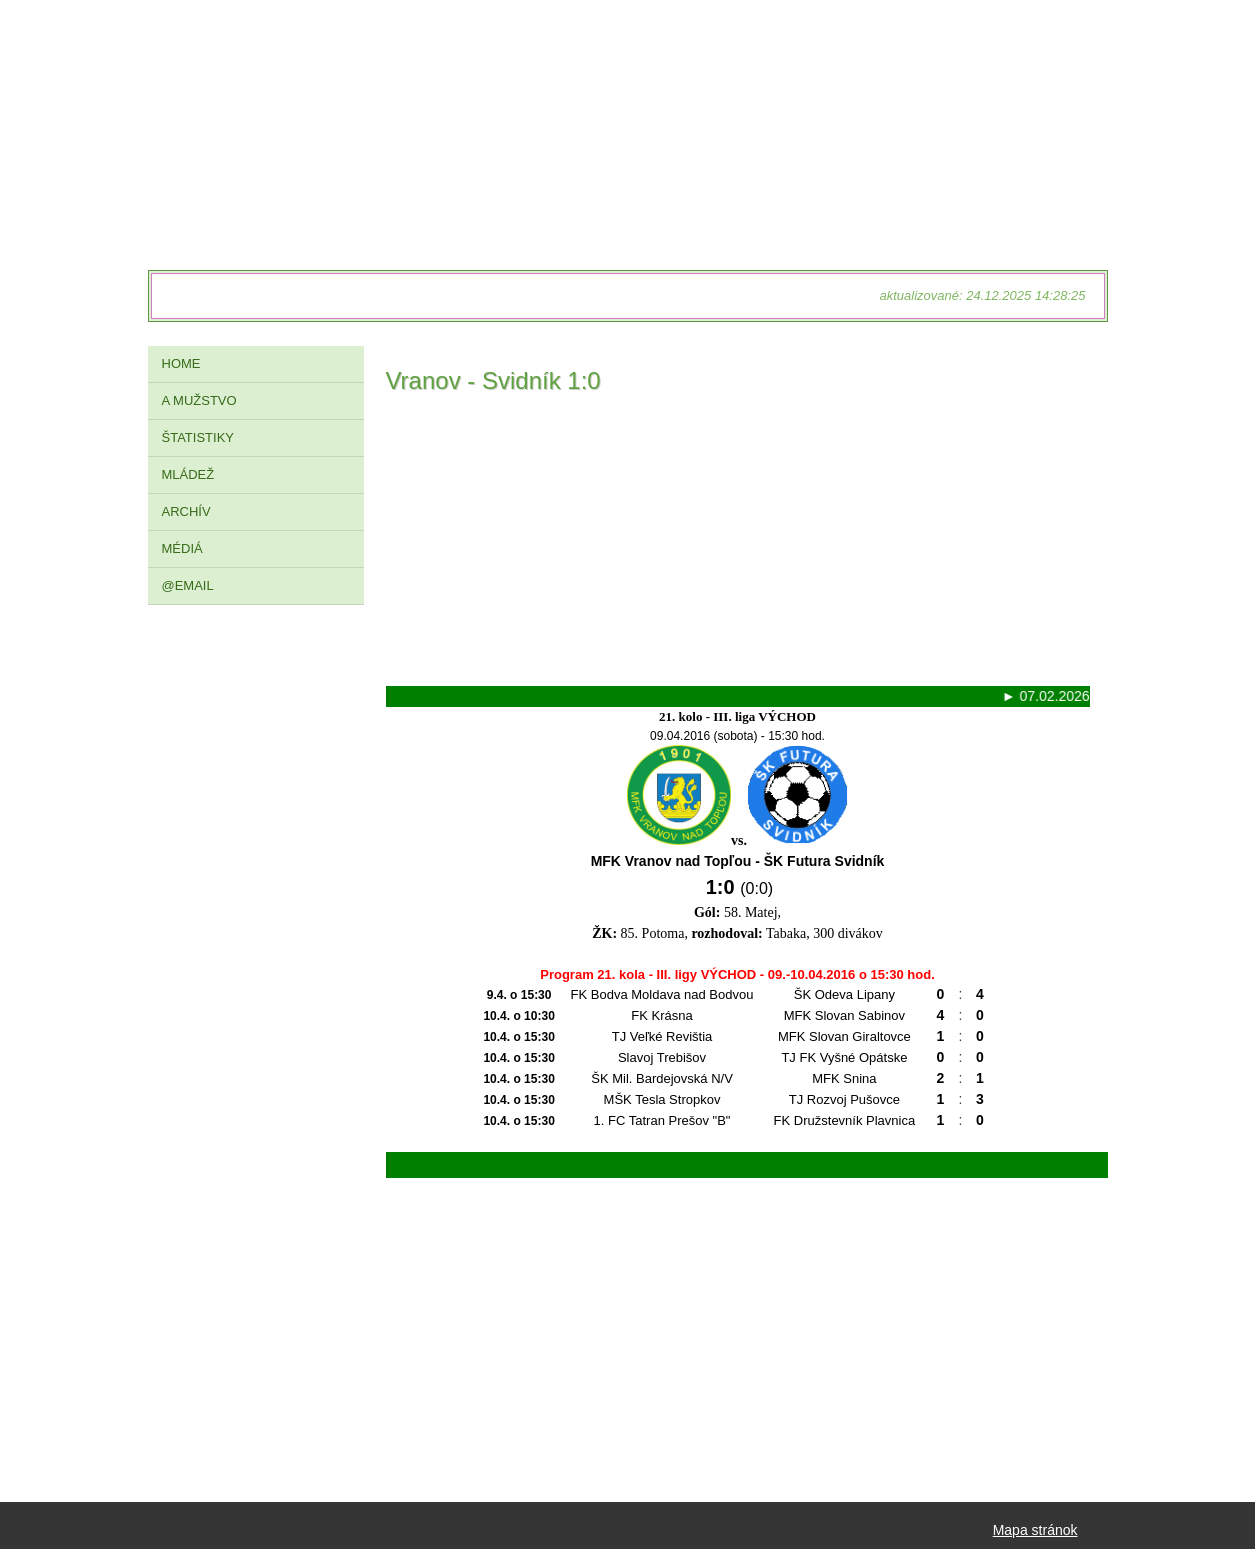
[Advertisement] (738, 546)
